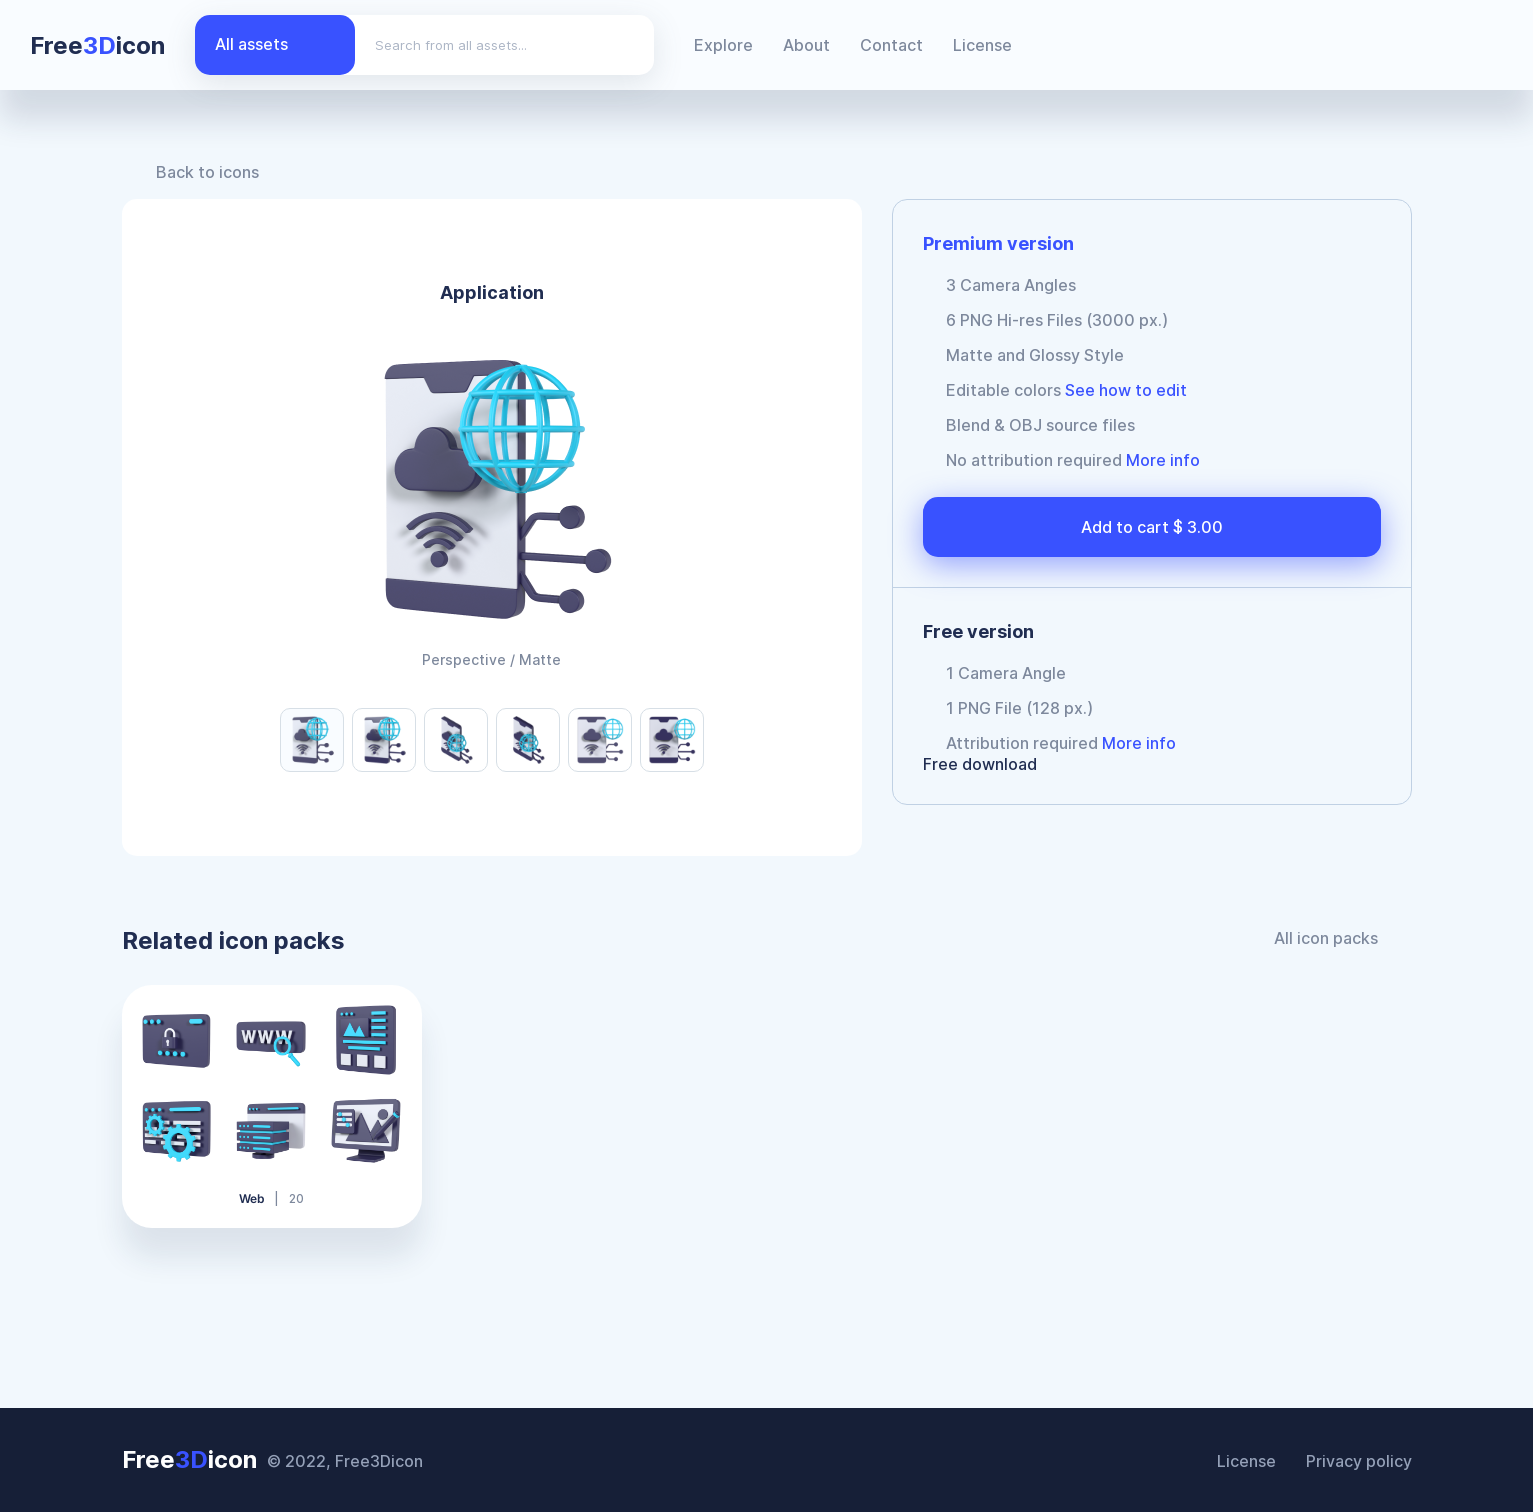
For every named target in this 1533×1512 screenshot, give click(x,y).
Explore (723, 45)
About (806, 45)
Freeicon (97, 45)
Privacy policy (1359, 1461)
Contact (891, 45)
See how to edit (1126, 390)
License (982, 45)
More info (1163, 460)
